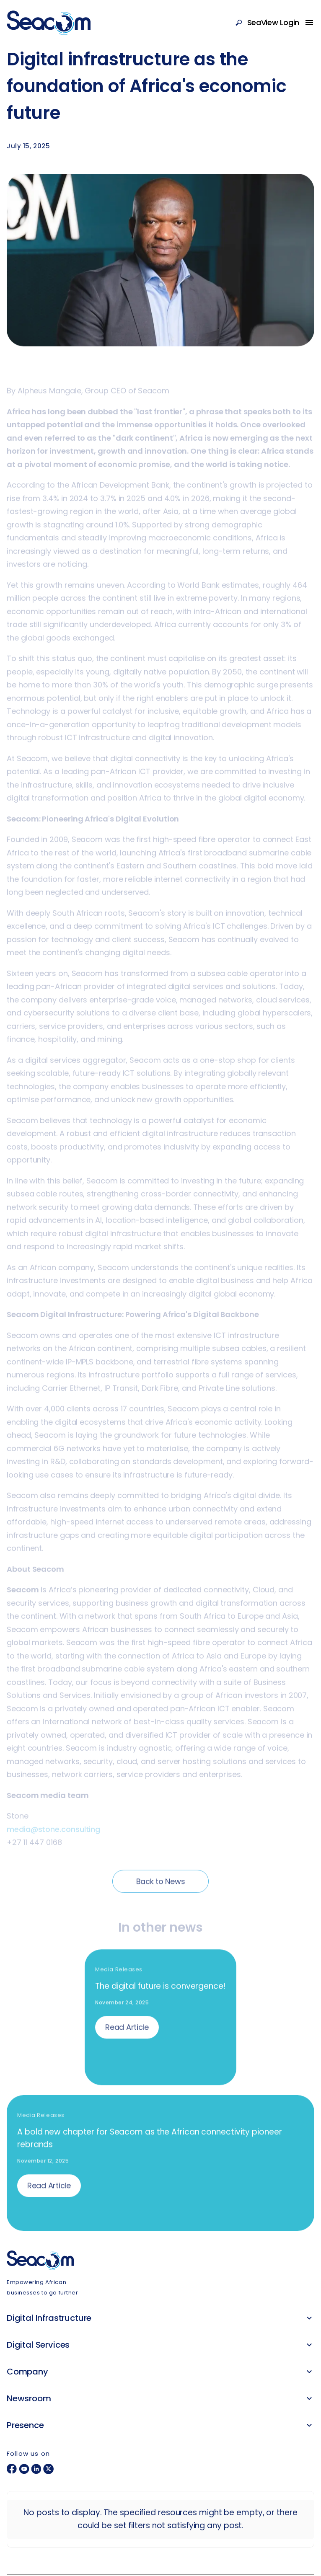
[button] (309, 2318)
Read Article (127, 2029)
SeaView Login (273, 22)
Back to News (161, 1884)
